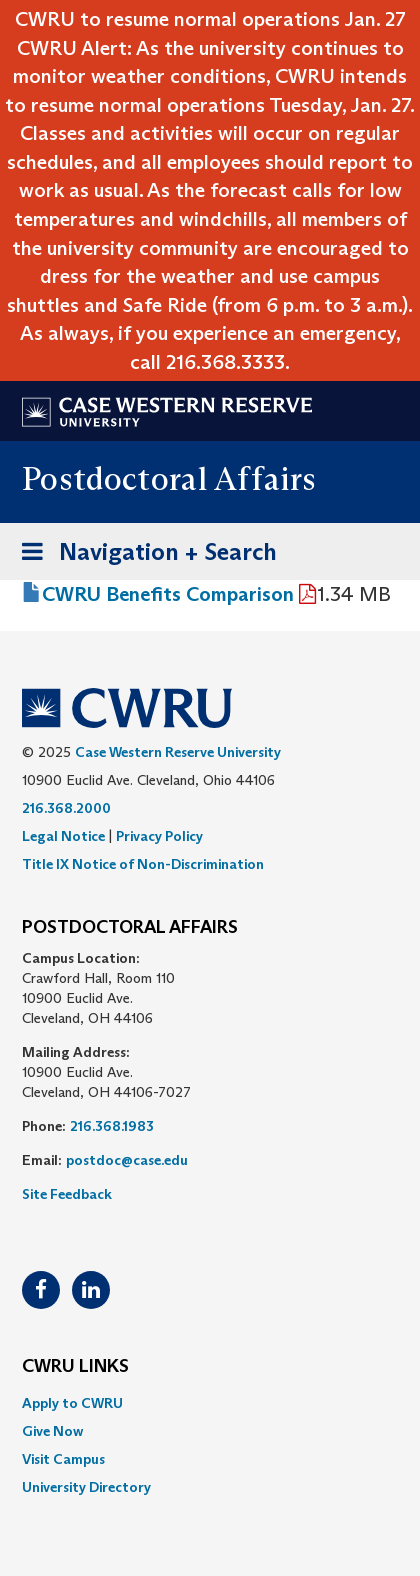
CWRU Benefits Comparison (168, 594)
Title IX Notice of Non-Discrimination (143, 864)
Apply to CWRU (72, 1403)
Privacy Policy (159, 836)
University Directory (86, 1487)
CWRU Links (75, 1367)
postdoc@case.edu (127, 1160)
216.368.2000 (66, 808)
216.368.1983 (112, 1126)
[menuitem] (210, 1403)
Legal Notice (63, 836)
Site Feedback (67, 1194)
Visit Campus (63, 1459)
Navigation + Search (143, 555)
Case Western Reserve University (178, 752)
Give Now (52, 1431)
